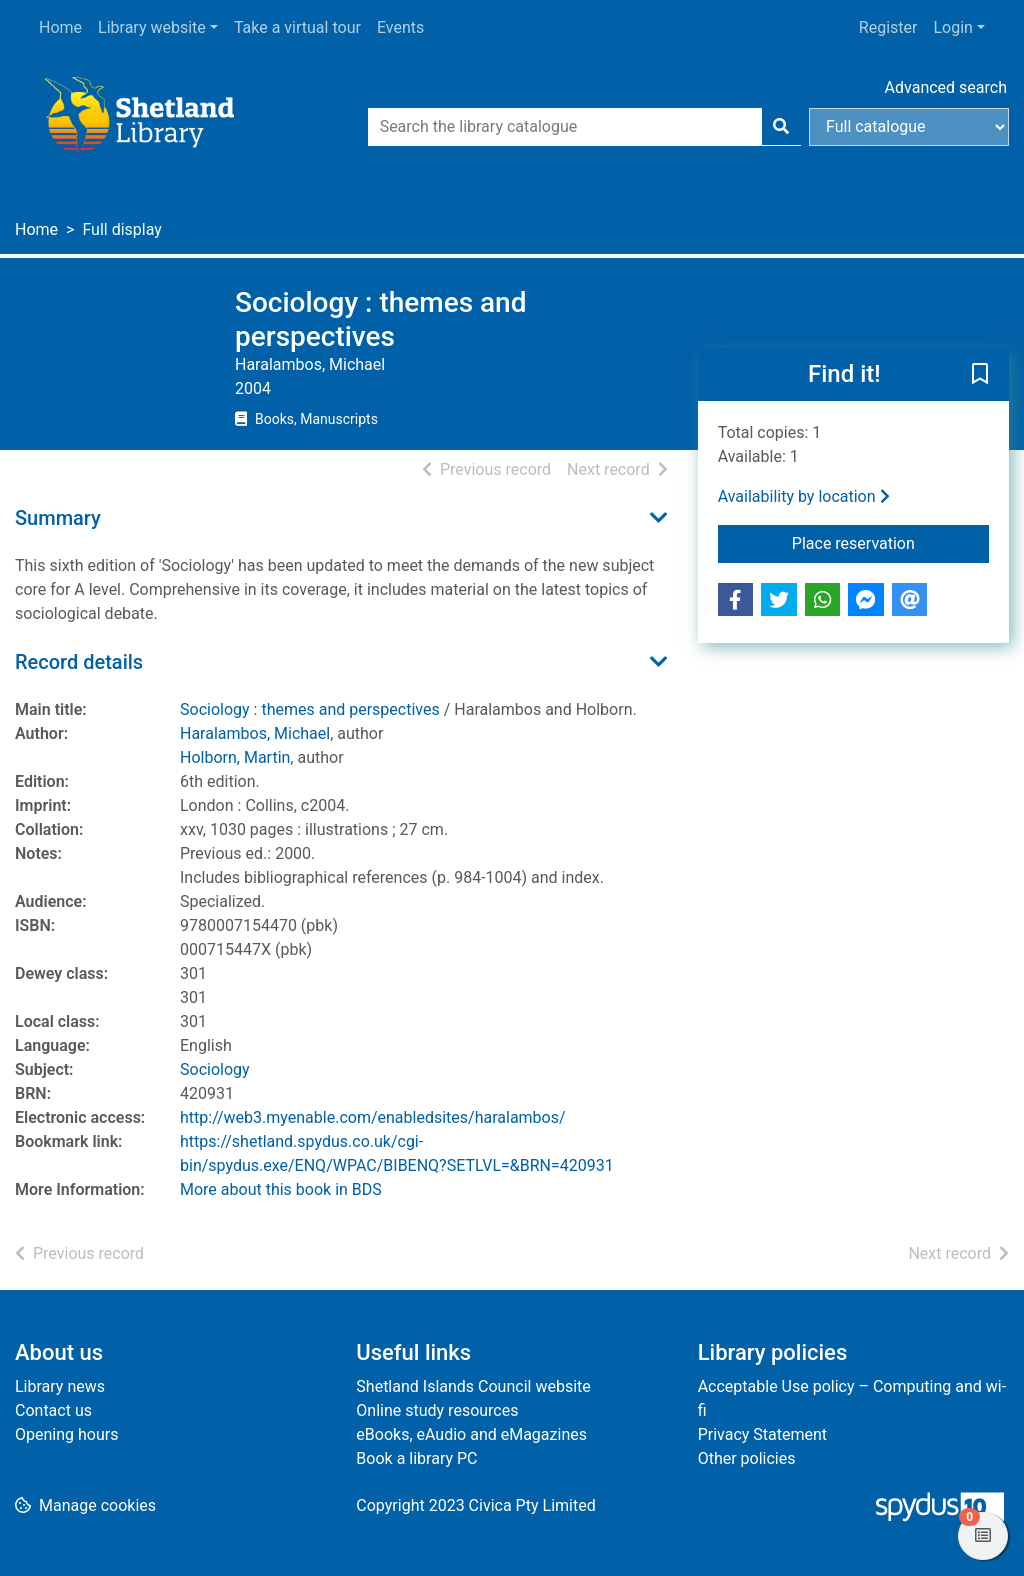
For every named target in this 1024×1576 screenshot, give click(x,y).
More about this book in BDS (281, 1189)
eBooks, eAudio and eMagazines (471, 1434)
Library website (152, 27)
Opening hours (66, 1434)
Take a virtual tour (297, 27)
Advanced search (946, 87)
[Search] (781, 127)
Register (888, 27)
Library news (60, 1386)
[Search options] (909, 127)
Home (60, 27)
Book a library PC (416, 1458)
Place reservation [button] (890, 542)
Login (952, 27)
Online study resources (437, 1410)
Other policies (747, 1458)
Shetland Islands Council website (473, 1386)
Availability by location (804, 496)
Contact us (53, 1410)
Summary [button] (58, 518)
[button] (980, 376)
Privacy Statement (762, 1434)
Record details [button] (79, 662)
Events (400, 27)
